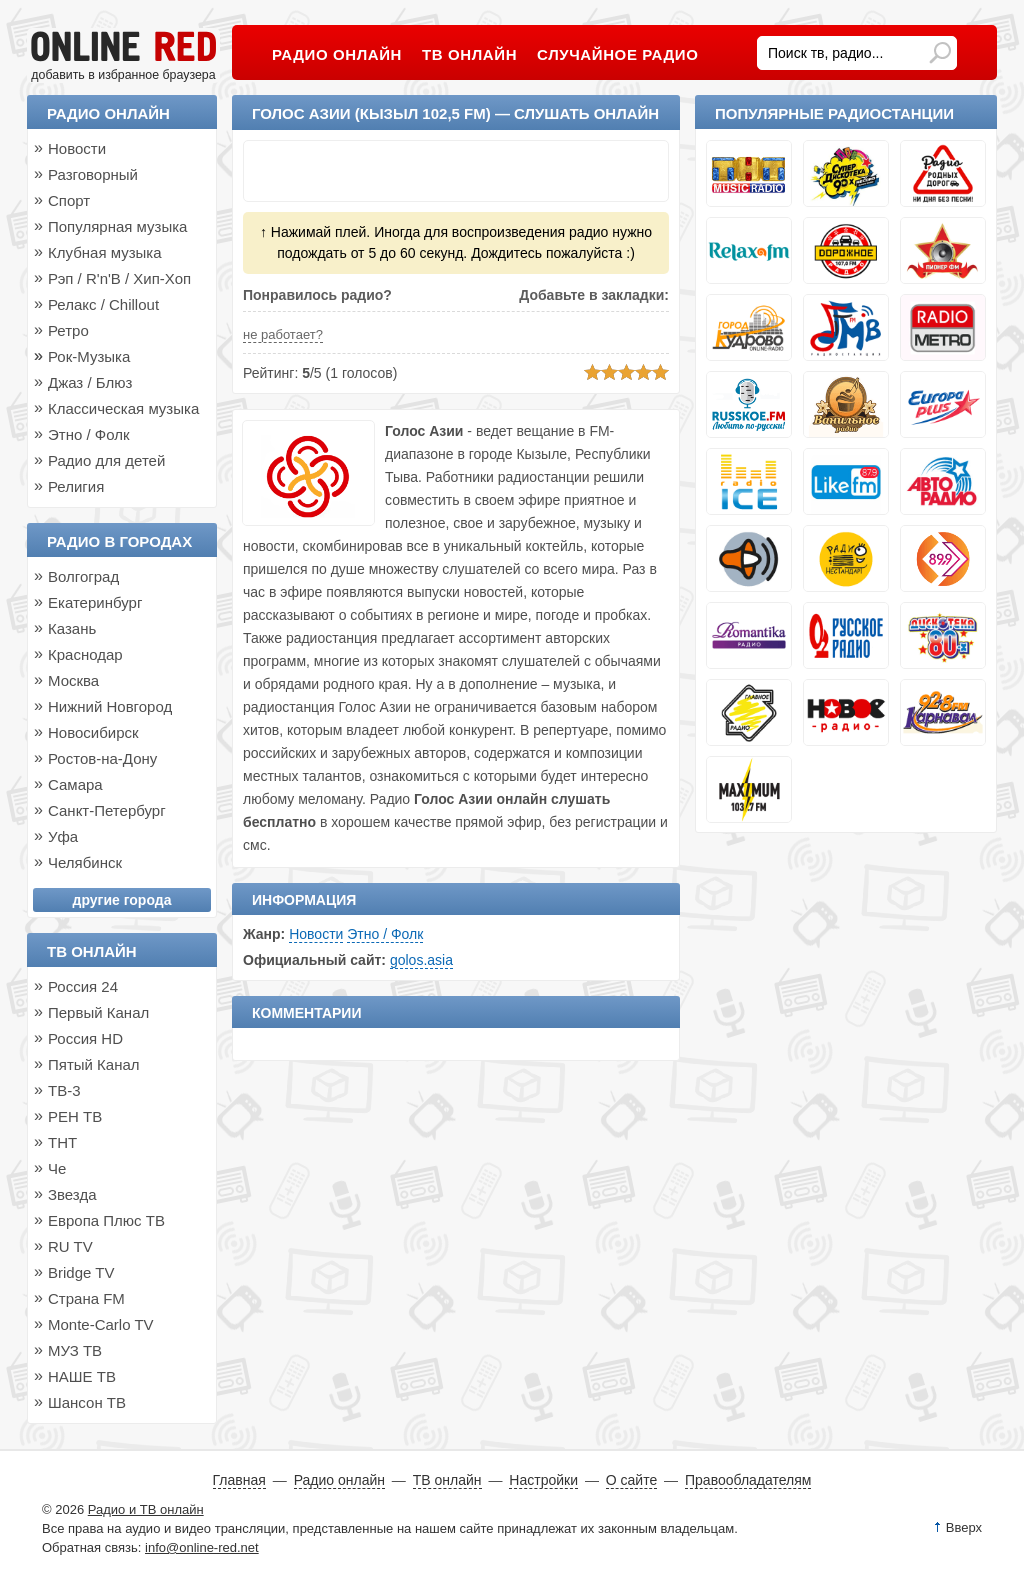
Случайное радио (617, 54)
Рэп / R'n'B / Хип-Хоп (119, 278)
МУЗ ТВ (75, 1350)
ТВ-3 (64, 1090)
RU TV (70, 1246)
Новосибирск (93, 732)
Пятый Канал (94, 1064)
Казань (72, 628)
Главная (239, 1480)
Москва (73, 680)
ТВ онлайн (92, 951)
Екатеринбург (95, 602)
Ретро (68, 330)
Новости (316, 934)
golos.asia (421, 960)
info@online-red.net (202, 1547)
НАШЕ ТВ (82, 1376)
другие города (122, 900)
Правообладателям (748, 1480)
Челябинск (85, 862)
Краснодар (85, 654)
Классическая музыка (123, 408)
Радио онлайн (108, 113)
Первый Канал (98, 1012)
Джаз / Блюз (90, 382)
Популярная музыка (117, 226)
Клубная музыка (105, 252)
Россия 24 (83, 986)
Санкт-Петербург (107, 810)
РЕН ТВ (75, 1116)
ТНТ (62, 1142)
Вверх (964, 1527)
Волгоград (83, 576)
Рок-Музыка (89, 356)
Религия (76, 486)
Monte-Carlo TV (101, 1324)
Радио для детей (106, 460)
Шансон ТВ (87, 1402)
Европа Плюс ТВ (106, 1220)
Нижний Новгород (110, 706)
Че (57, 1168)
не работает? (283, 334)
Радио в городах (119, 541)
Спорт (69, 200)
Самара (75, 784)
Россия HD (85, 1038)
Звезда (72, 1194)
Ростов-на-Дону (102, 758)
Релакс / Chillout (103, 304)
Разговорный (93, 174)
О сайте (631, 1480)
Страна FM (86, 1298)
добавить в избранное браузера (123, 75)
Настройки (543, 1480)
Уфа (63, 836)
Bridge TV (81, 1272)
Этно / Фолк (385, 934)
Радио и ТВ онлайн (146, 1509)
